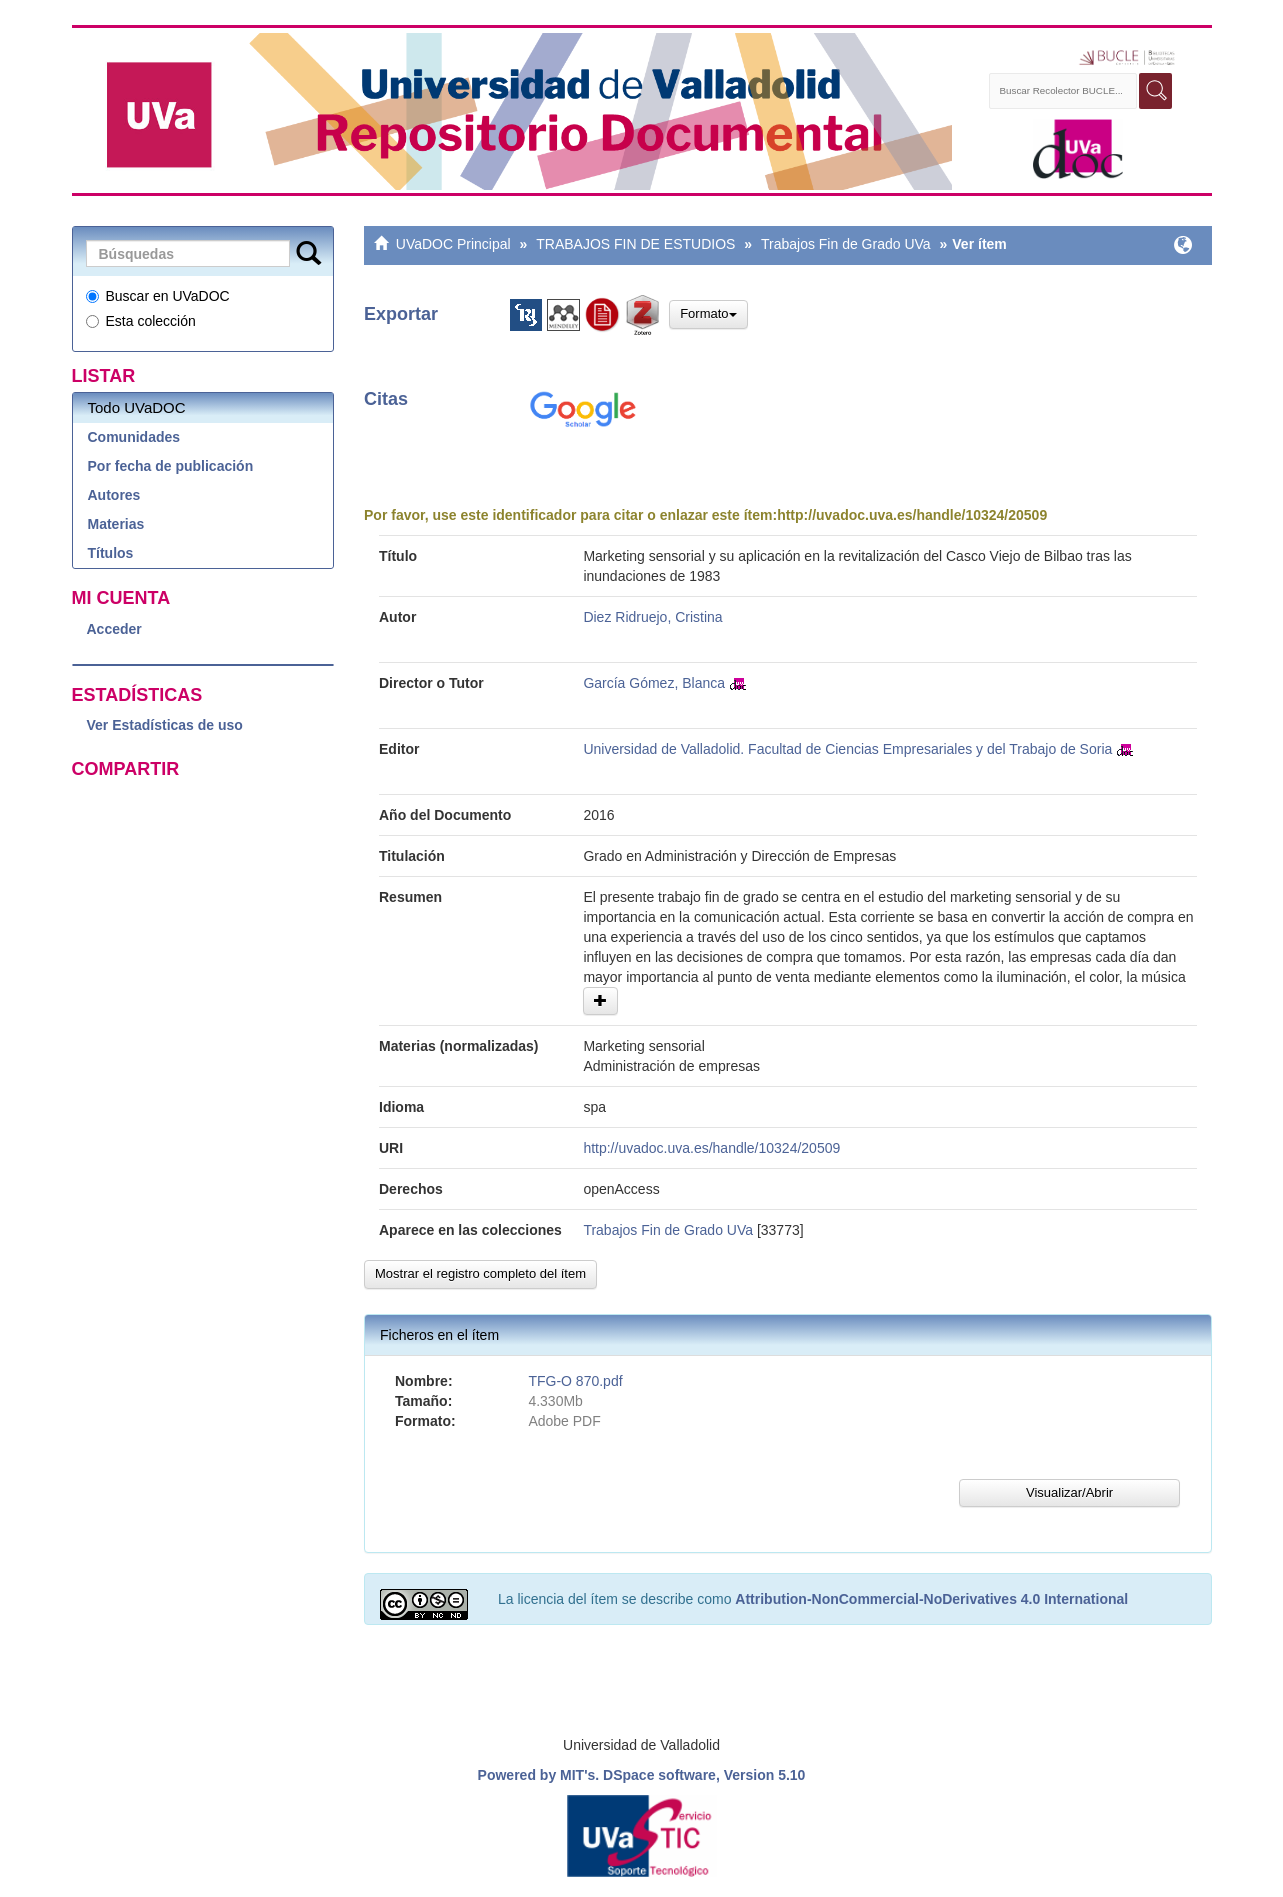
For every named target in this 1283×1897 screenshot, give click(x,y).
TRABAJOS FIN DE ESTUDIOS (635, 244)
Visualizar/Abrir (1069, 1492)
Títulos (111, 553)
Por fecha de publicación (171, 466)
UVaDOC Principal (453, 244)
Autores (114, 495)
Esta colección (141, 321)
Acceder (114, 629)
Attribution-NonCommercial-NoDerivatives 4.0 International (931, 1599)
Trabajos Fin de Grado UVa (846, 244)
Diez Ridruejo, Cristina (652, 617)
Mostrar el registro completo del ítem (480, 1273)
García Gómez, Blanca (654, 683)
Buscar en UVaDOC (158, 296)
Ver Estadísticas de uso (165, 725)
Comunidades (134, 437)
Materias (116, 524)
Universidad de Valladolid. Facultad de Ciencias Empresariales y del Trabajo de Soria (847, 749)
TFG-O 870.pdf (575, 1381)
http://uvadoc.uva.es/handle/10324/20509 (912, 515)
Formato (708, 313)
